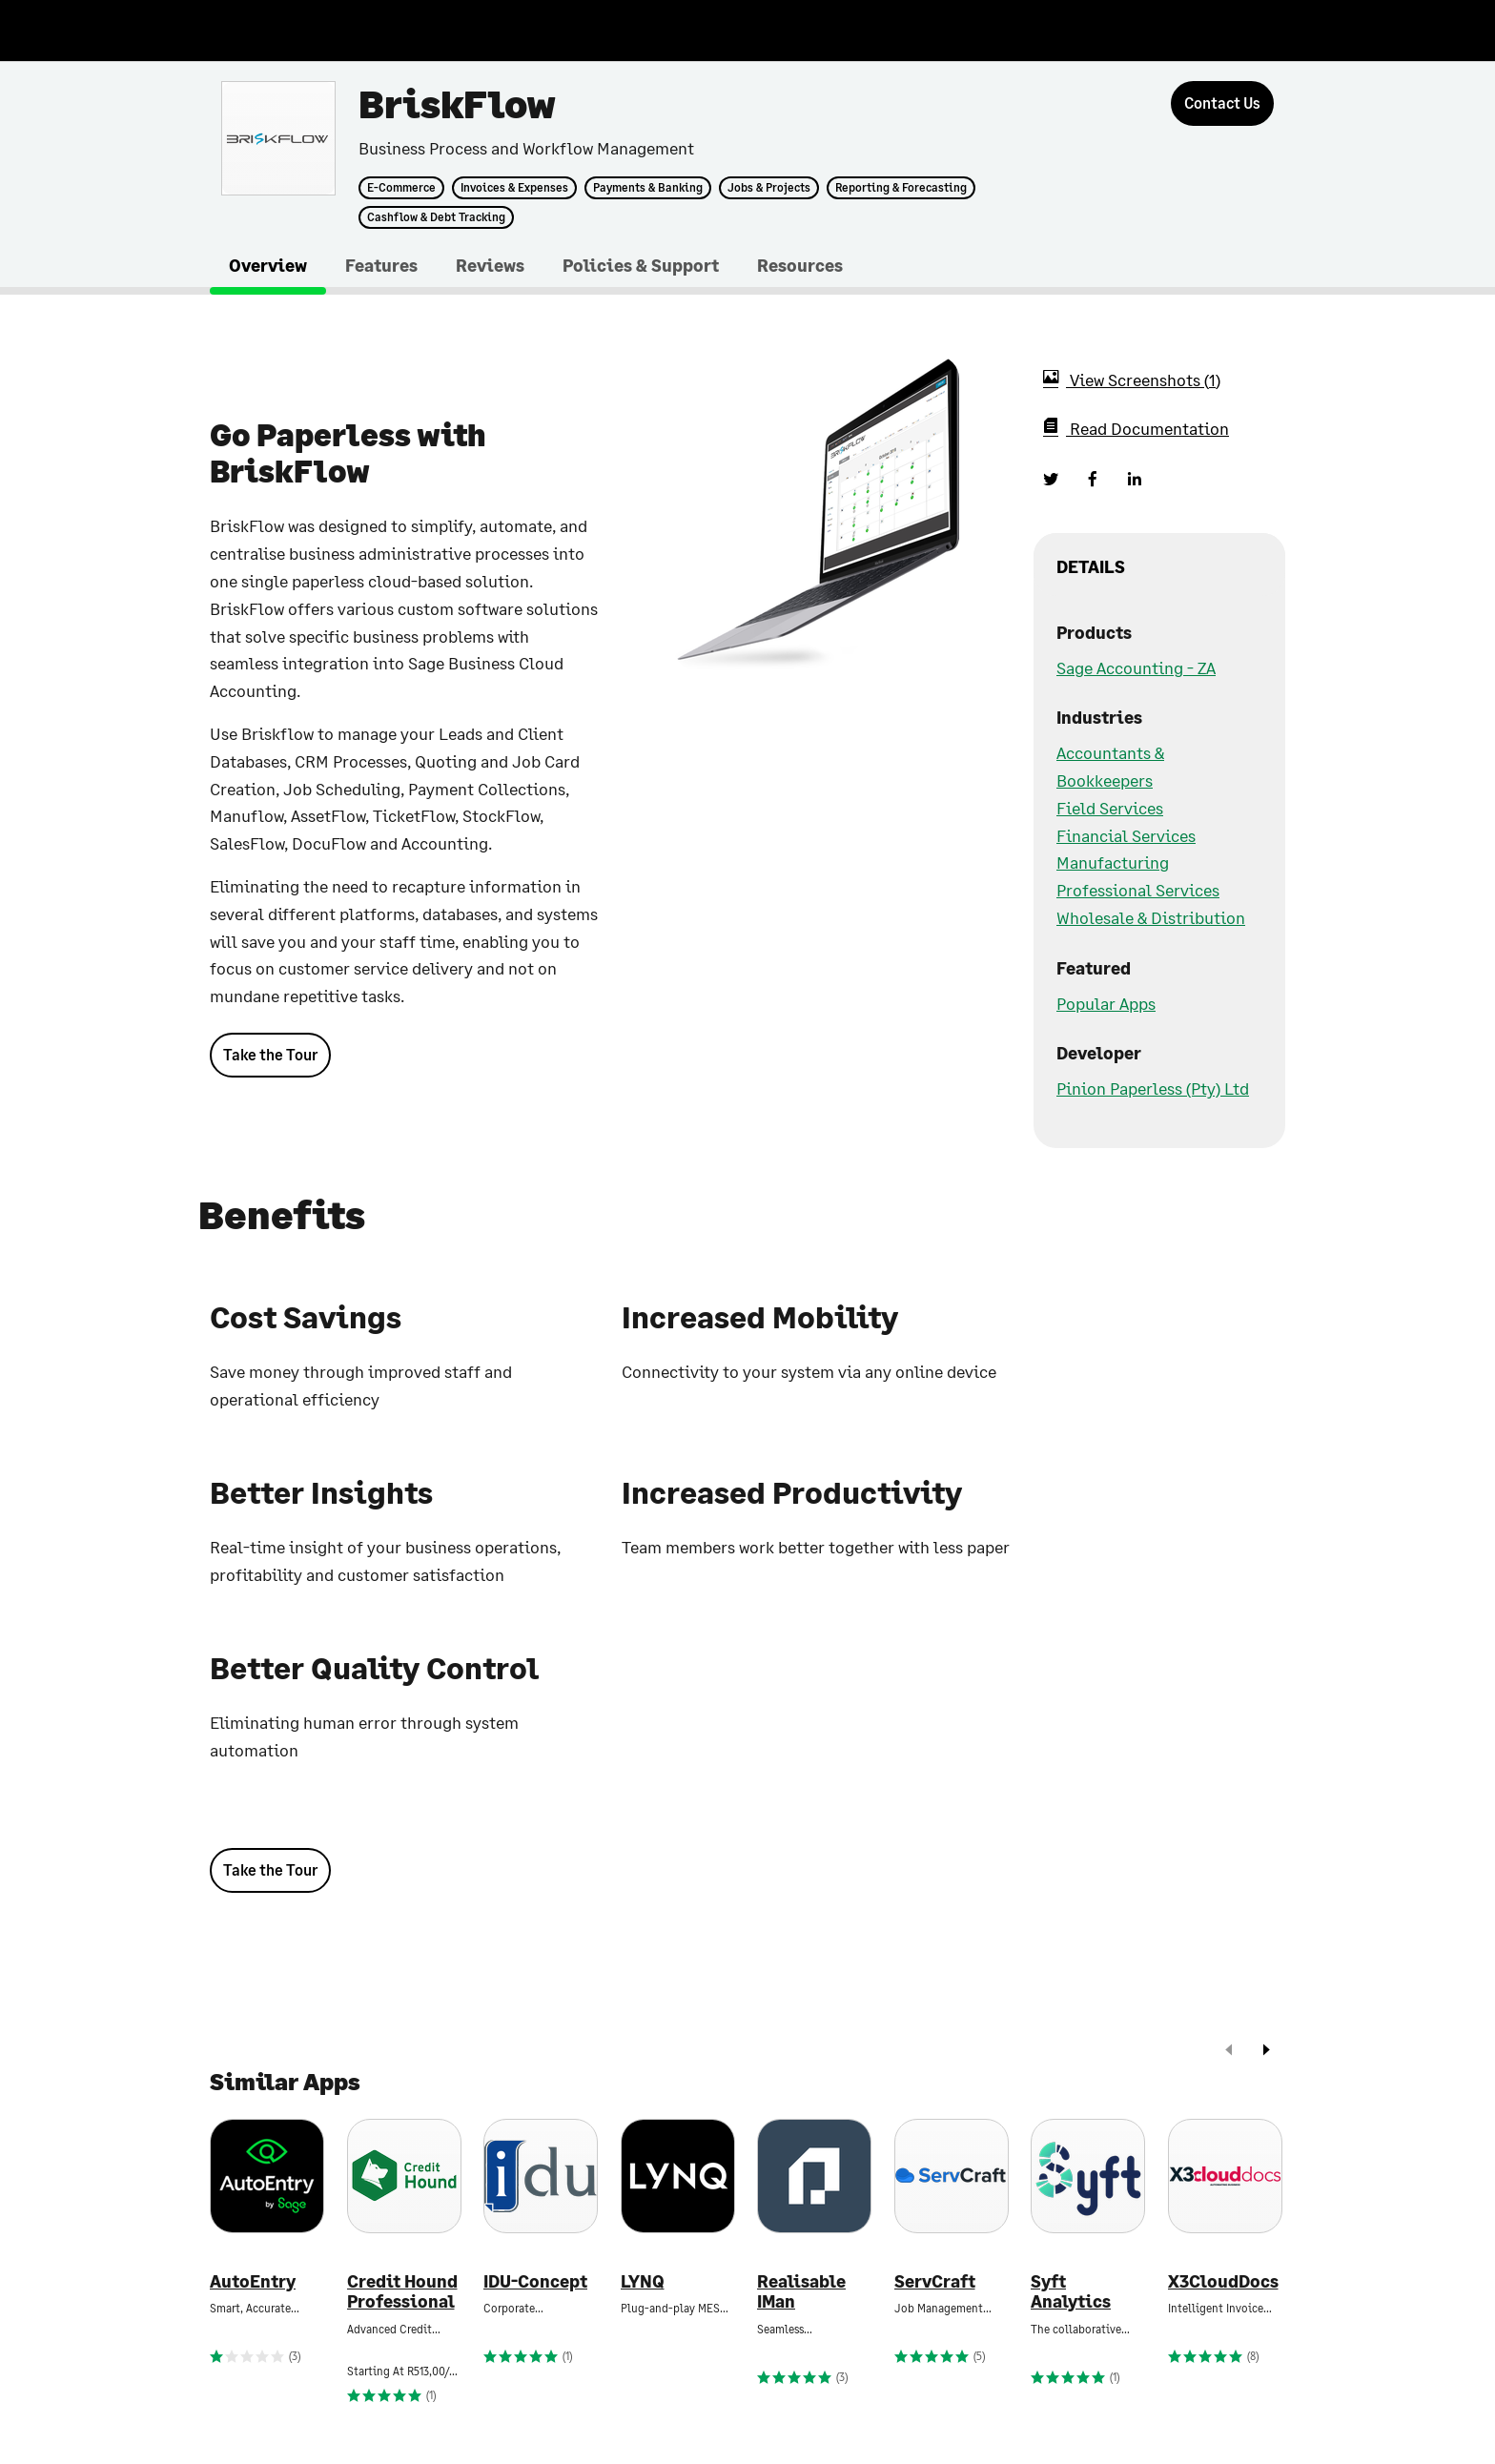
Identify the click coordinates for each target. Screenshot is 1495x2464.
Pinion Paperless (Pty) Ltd (1152, 1088)
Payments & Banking (648, 188)
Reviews (490, 265)
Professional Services (1137, 889)
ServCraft (934, 2281)
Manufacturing (1112, 862)
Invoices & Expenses (514, 188)
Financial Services (1126, 835)
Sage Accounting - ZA (1136, 667)
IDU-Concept (535, 2281)
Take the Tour (270, 1054)
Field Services (1109, 807)
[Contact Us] (1222, 103)
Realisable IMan (801, 2291)
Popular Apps (1106, 1003)
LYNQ (643, 2281)
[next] (1266, 2051)
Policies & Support (641, 265)
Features (381, 265)
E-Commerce (401, 188)
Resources (800, 265)
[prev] (1229, 2051)
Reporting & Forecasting (901, 188)
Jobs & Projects (768, 188)
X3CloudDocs (1223, 2281)
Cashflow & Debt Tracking (436, 217)
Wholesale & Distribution (1150, 917)
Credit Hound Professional (402, 2291)
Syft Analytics (1071, 2291)
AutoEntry (253, 2281)
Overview (268, 265)
